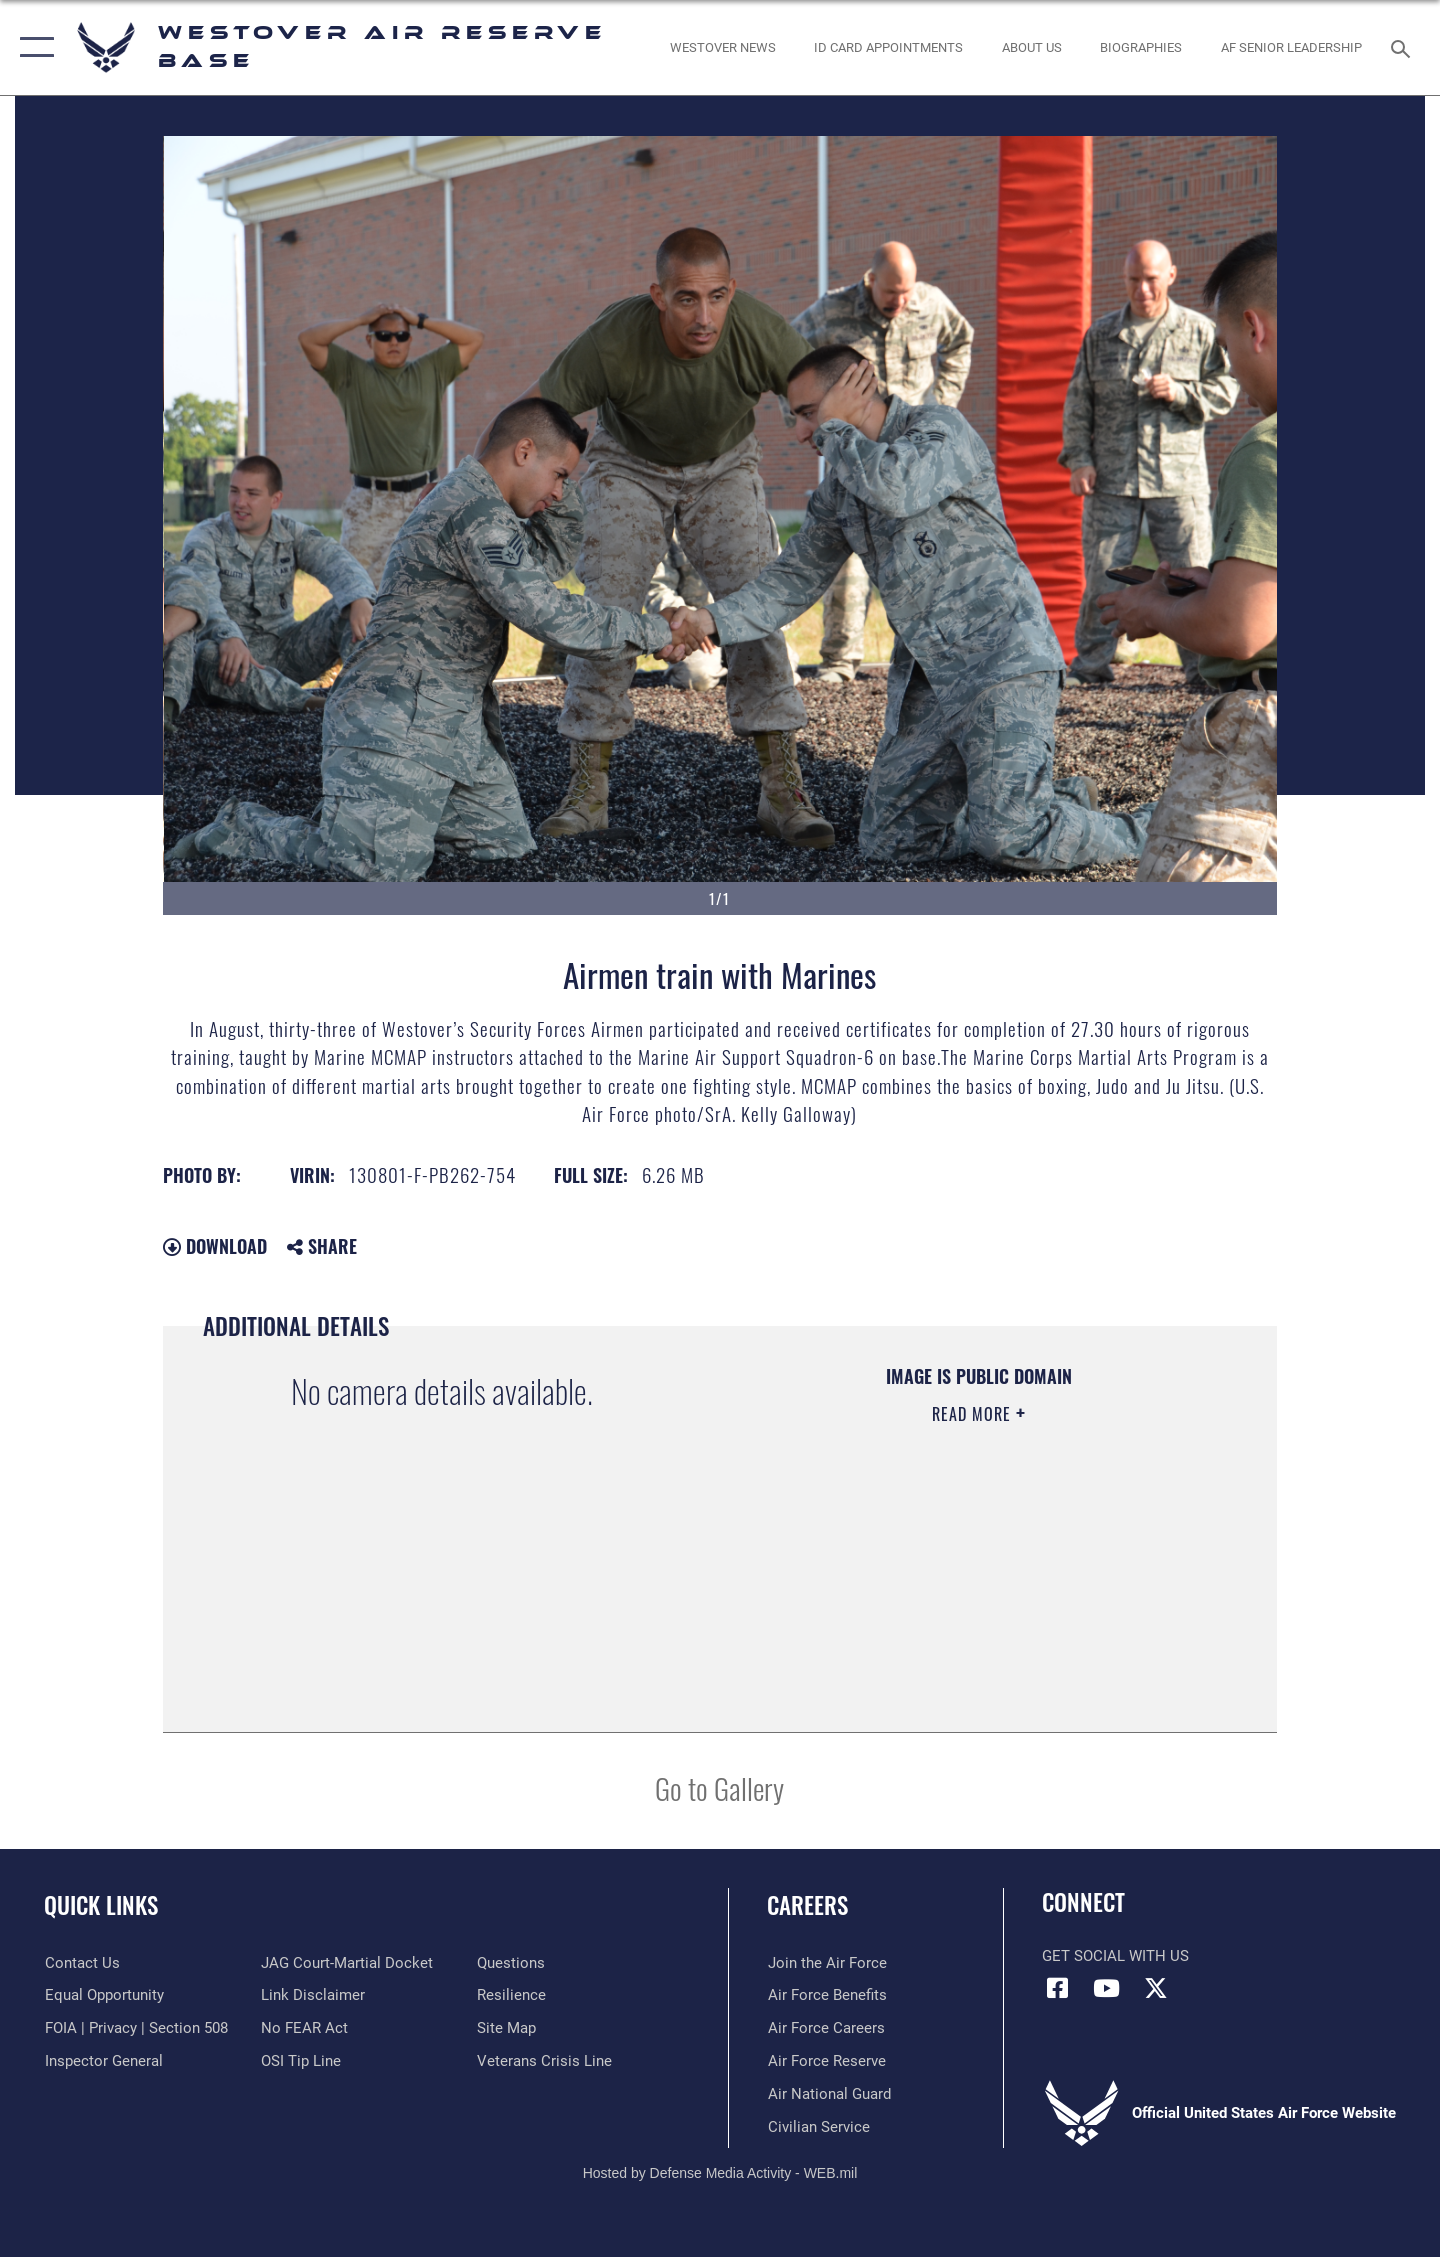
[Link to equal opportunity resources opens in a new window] (103, 1995)
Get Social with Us (1115, 1956)
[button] (32, 47)
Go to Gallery (719, 1787)
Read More (974, 1414)
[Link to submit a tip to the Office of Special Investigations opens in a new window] (301, 2061)
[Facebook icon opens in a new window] (1057, 1988)
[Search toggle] (1403, 47)
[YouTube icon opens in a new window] (1107, 1988)
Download (215, 1246)
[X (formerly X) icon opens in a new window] (1156, 1988)
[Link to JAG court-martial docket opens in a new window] (347, 1963)
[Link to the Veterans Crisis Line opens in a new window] (544, 2061)
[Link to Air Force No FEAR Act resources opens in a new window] (304, 2028)
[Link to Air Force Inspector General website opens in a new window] (103, 2061)
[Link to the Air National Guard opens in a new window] (828, 2094)
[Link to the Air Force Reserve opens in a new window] (826, 2061)
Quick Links (101, 1905)
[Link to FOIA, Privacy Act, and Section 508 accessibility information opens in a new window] (135, 2028)
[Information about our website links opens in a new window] (313, 1995)
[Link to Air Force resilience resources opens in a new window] (511, 1995)
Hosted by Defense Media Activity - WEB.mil (720, 2173)
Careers (807, 1905)
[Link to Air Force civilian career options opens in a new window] (818, 2126)
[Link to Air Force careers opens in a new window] (825, 2028)
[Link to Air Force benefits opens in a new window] (826, 1995)
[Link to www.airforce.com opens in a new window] (826, 1963)
